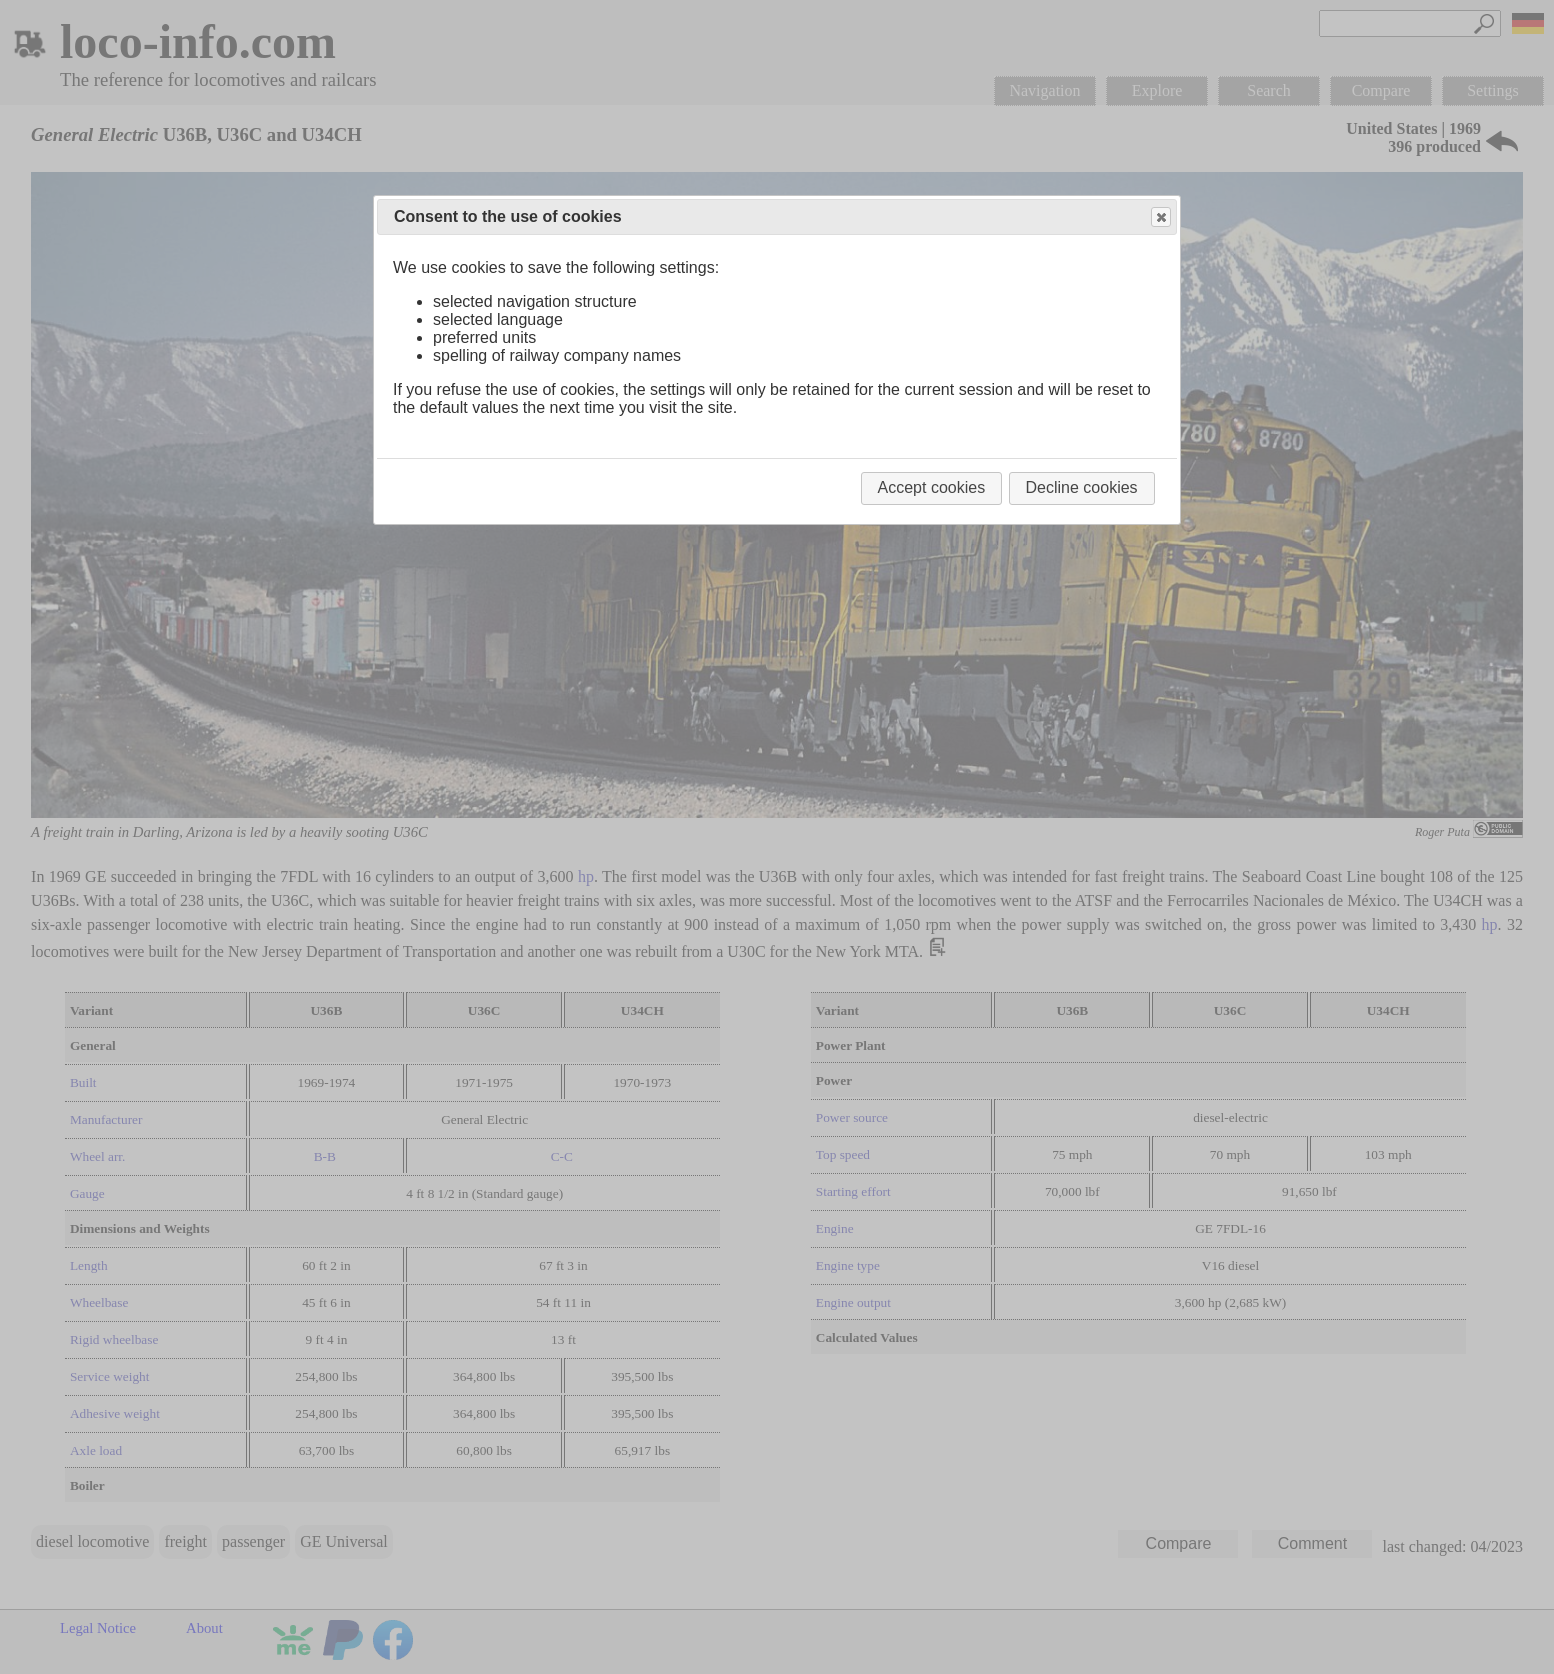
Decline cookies (1082, 487)
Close (1160, 217)
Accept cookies (932, 487)
